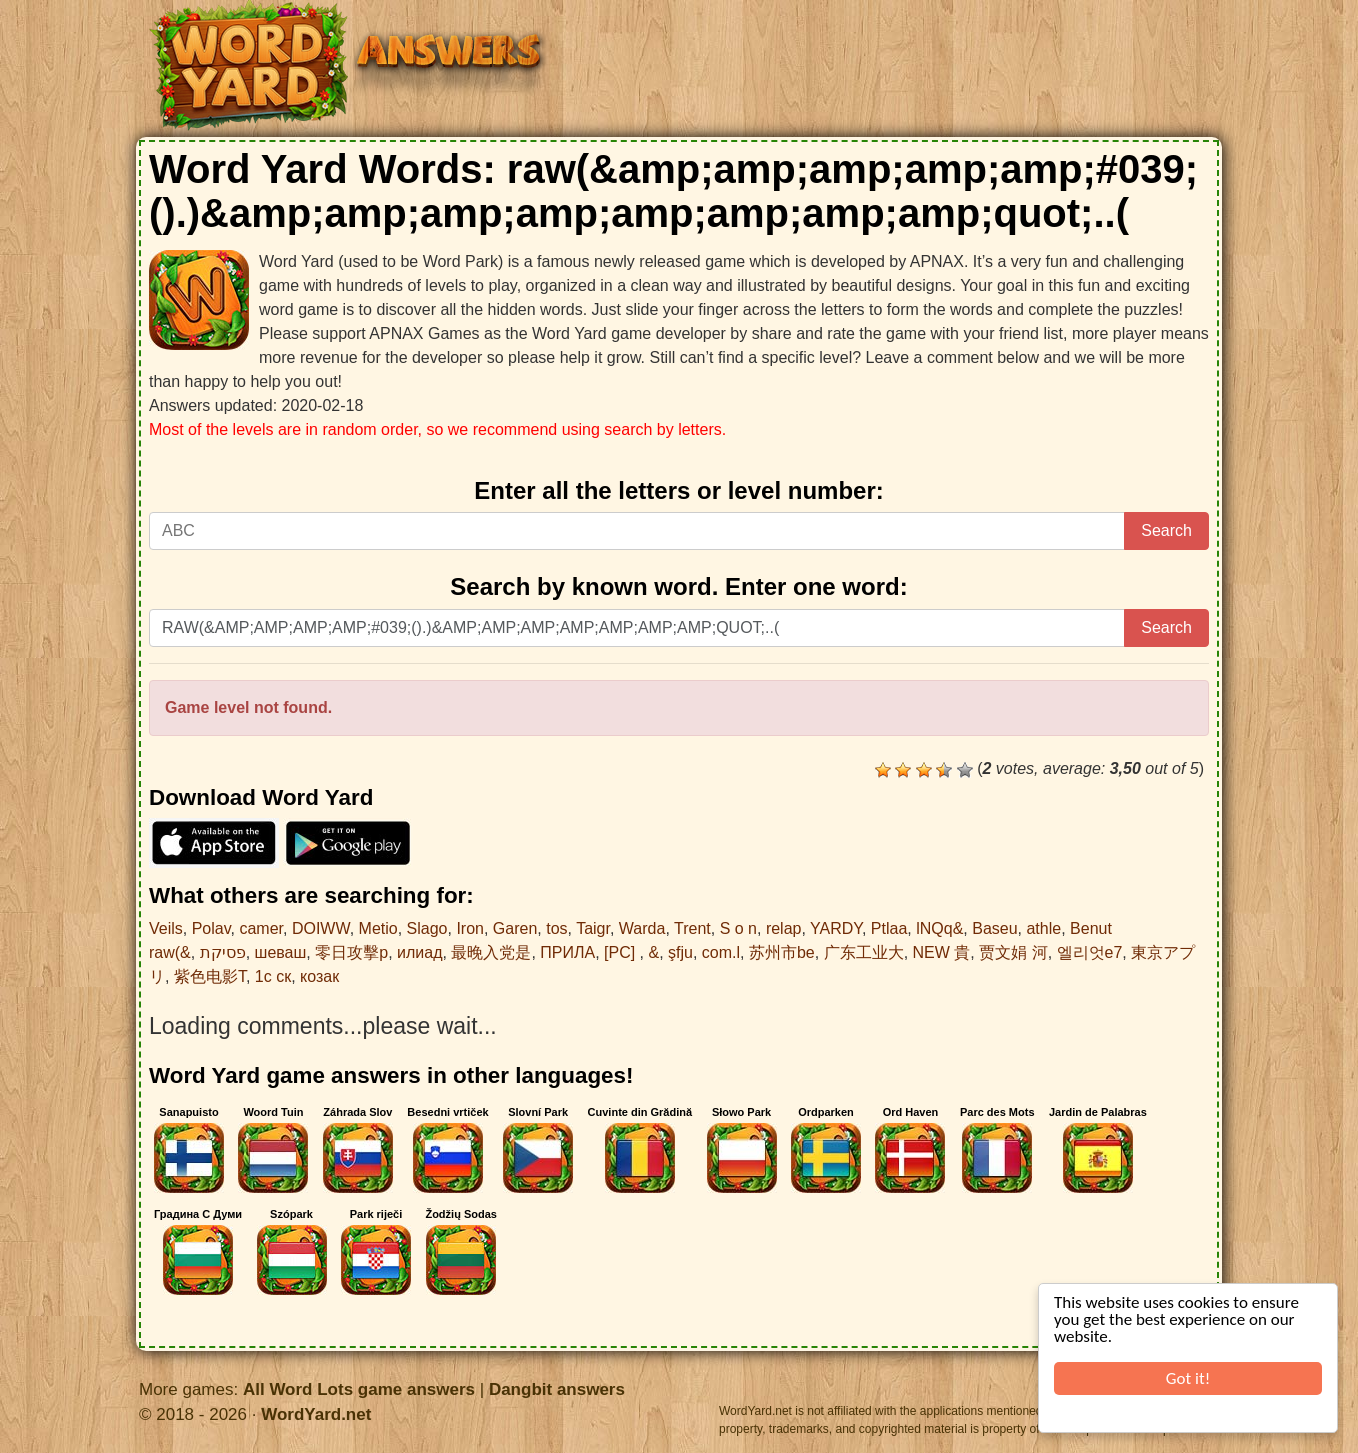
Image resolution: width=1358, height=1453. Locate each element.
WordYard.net (316, 1414)
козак (319, 976)
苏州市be (782, 952)
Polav (211, 928)
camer (261, 928)
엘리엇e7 (1090, 952)
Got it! (1188, 1378)
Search (1166, 530)
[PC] (622, 952)
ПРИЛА (567, 952)
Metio (378, 928)
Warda (642, 928)
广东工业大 (864, 952)
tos (556, 928)
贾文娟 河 (1013, 952)
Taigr (593, 928)
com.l (721, 952)
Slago (427, 928)
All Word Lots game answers (359, 1389)
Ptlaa (889, 928)
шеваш (281, 952)
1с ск (273, 976)
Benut (1091, 928)
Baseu (994, 928)
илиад (419, 952)
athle (1043, 928)
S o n (738, 928)
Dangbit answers (557, 1389)
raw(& (170, 952)
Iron (470, 928)
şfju (680, 952)
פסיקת (223, 952)
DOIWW (321, 928)
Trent (692, 928)
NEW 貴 (942, 952)
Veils (166, 928)
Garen (515, 928)
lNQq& (939, 928)
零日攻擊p (351, 952)
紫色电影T (210, 976)
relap (784, 928)
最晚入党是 (491, 952)
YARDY (836, 928)
